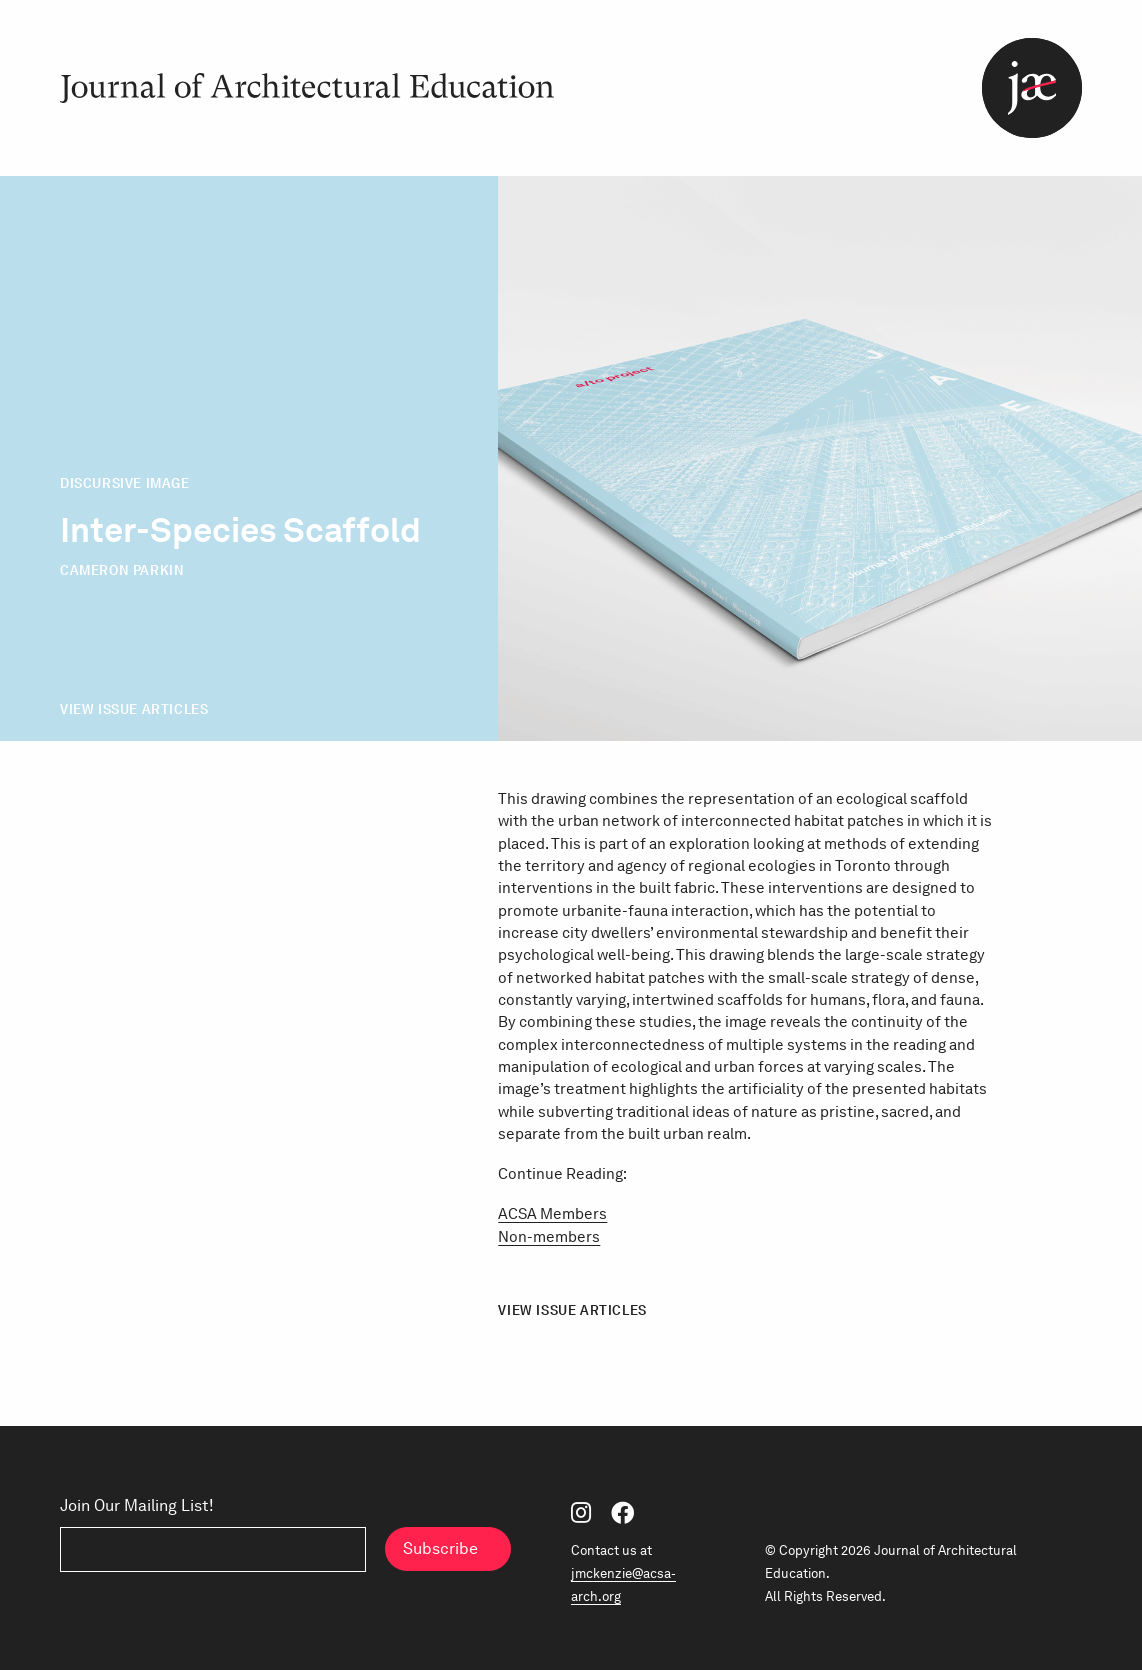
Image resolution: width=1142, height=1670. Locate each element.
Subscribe (440, 1548)
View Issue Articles (134, 709)
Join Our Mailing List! (137, 1505)
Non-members (549, 1237)
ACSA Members (552, 1214)
